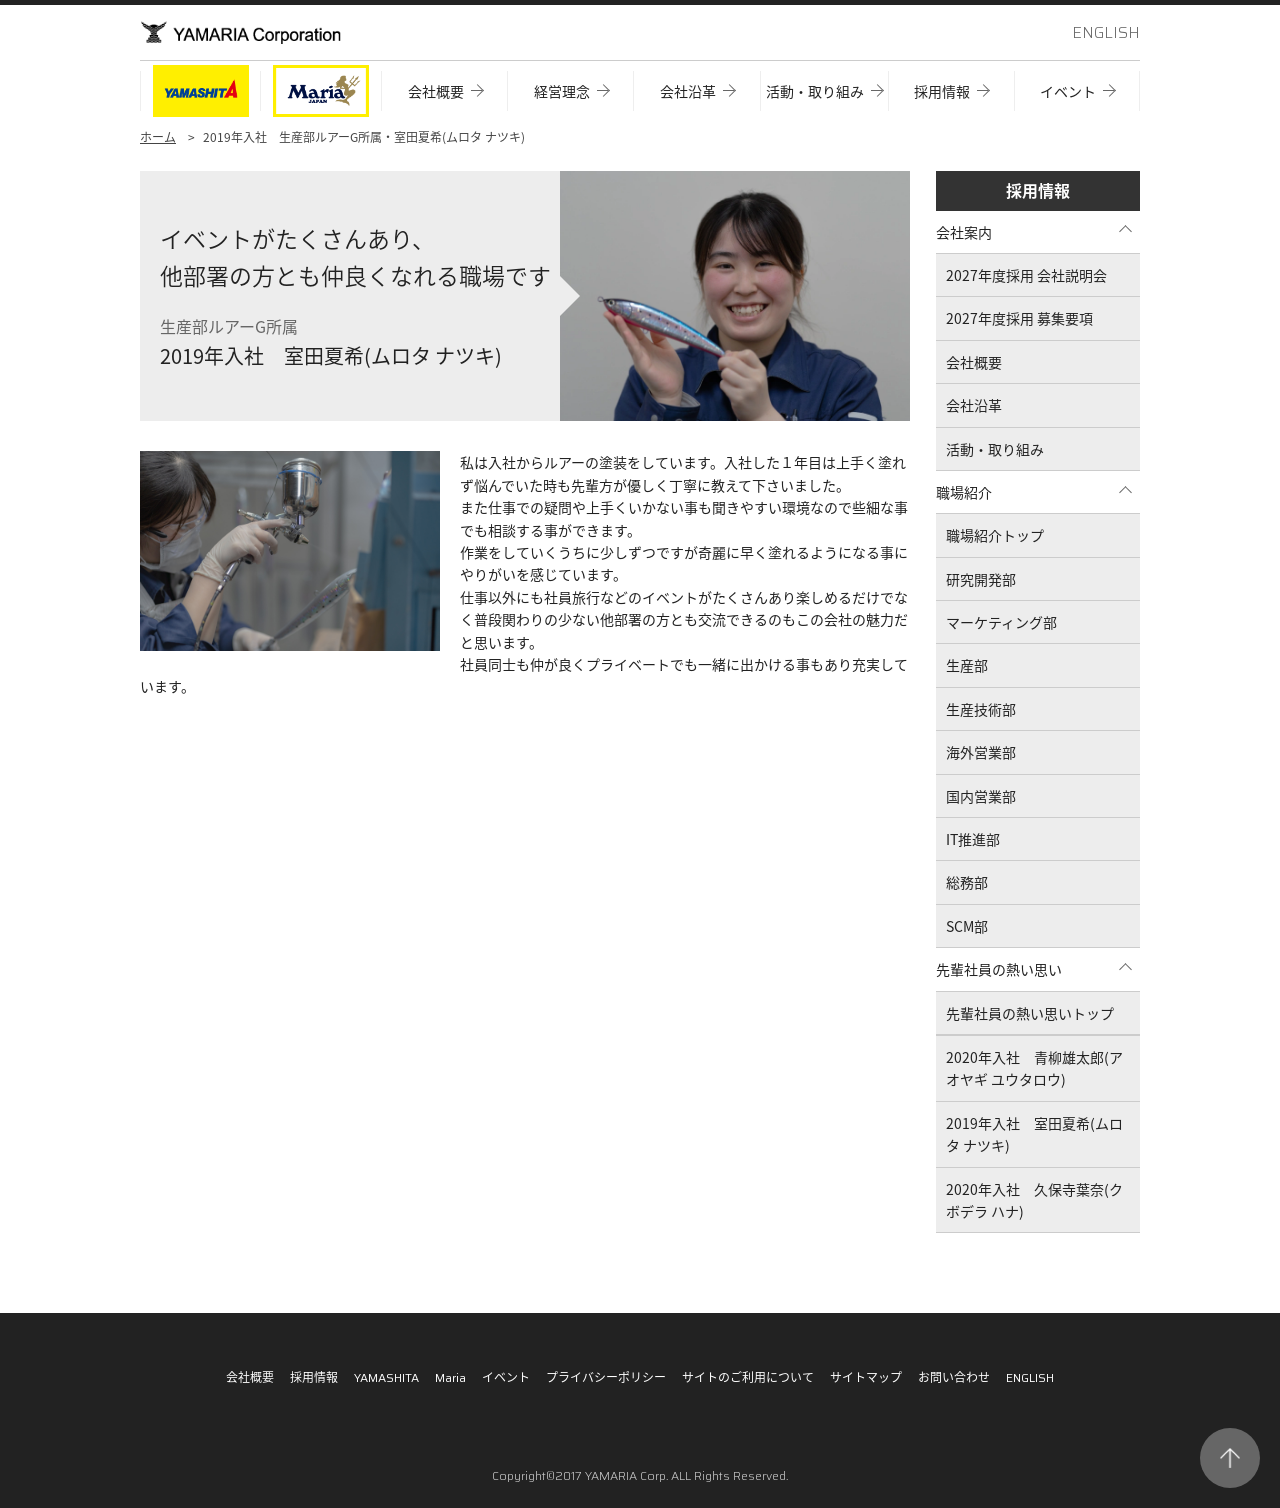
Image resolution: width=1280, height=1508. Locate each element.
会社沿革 (974, 405)
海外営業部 (981, 752)
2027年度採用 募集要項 (1019, 318)
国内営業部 (981, 796)
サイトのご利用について (748, 1377)
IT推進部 (973, 839)
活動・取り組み (995, 449)
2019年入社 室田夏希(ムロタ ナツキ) (1034, 1134)
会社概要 (974, 362)
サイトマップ (866, 1377)
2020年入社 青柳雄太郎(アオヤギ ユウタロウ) (1034, 1068)
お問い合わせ (954, 1377)
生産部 (967, 665)
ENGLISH (1106, 32)
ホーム (158, 137)
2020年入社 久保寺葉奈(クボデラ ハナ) (1034, 1200)
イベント (506, 1377)
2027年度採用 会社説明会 (1026, 275)
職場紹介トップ (995, 535)
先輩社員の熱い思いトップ (1030, 1013)
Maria (450, 1377)
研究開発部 (981, 579)
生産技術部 (981, 709)
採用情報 (1038, 190)
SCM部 (967, 926)
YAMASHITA (386, 1377)
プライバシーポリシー (606, 1377)
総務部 (967, 882)
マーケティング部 (1001, 622)
